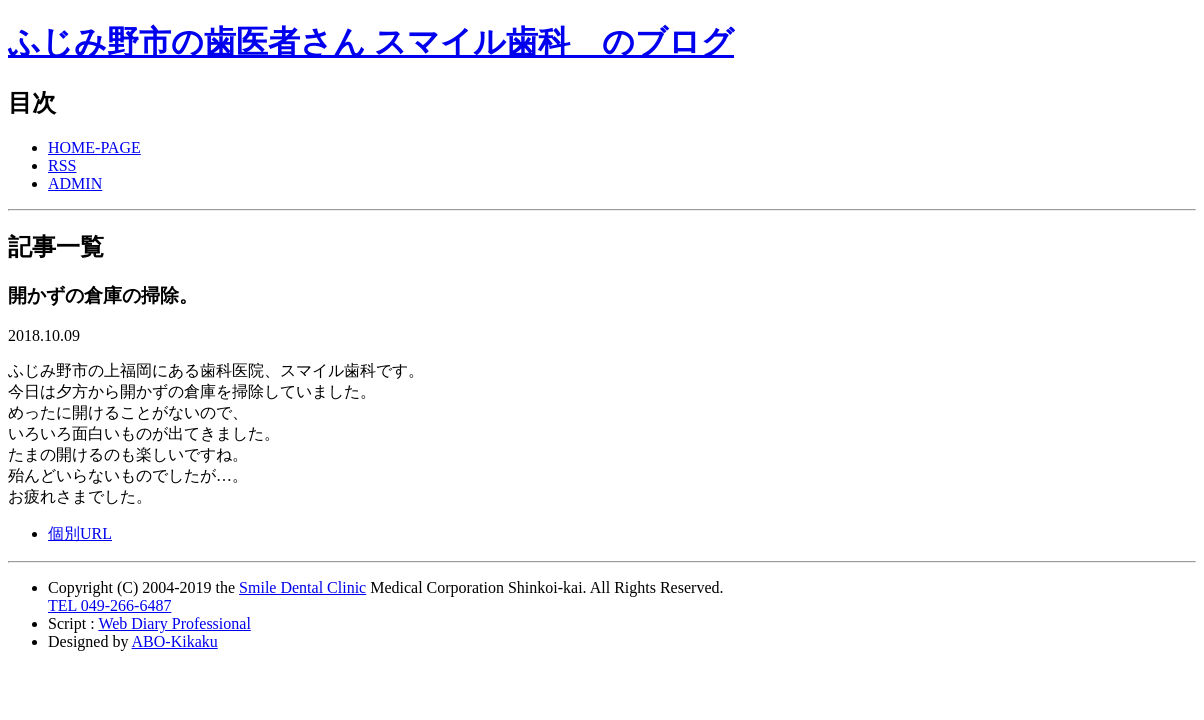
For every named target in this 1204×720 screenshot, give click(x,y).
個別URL (80, 533)
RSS (62, 165)
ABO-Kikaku (175, 641)
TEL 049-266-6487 (109, 605)
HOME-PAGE (94, 147)
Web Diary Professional (174, 623)
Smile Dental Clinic (302, 587)
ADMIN (75, 183)
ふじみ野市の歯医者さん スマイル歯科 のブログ (371, 42)
